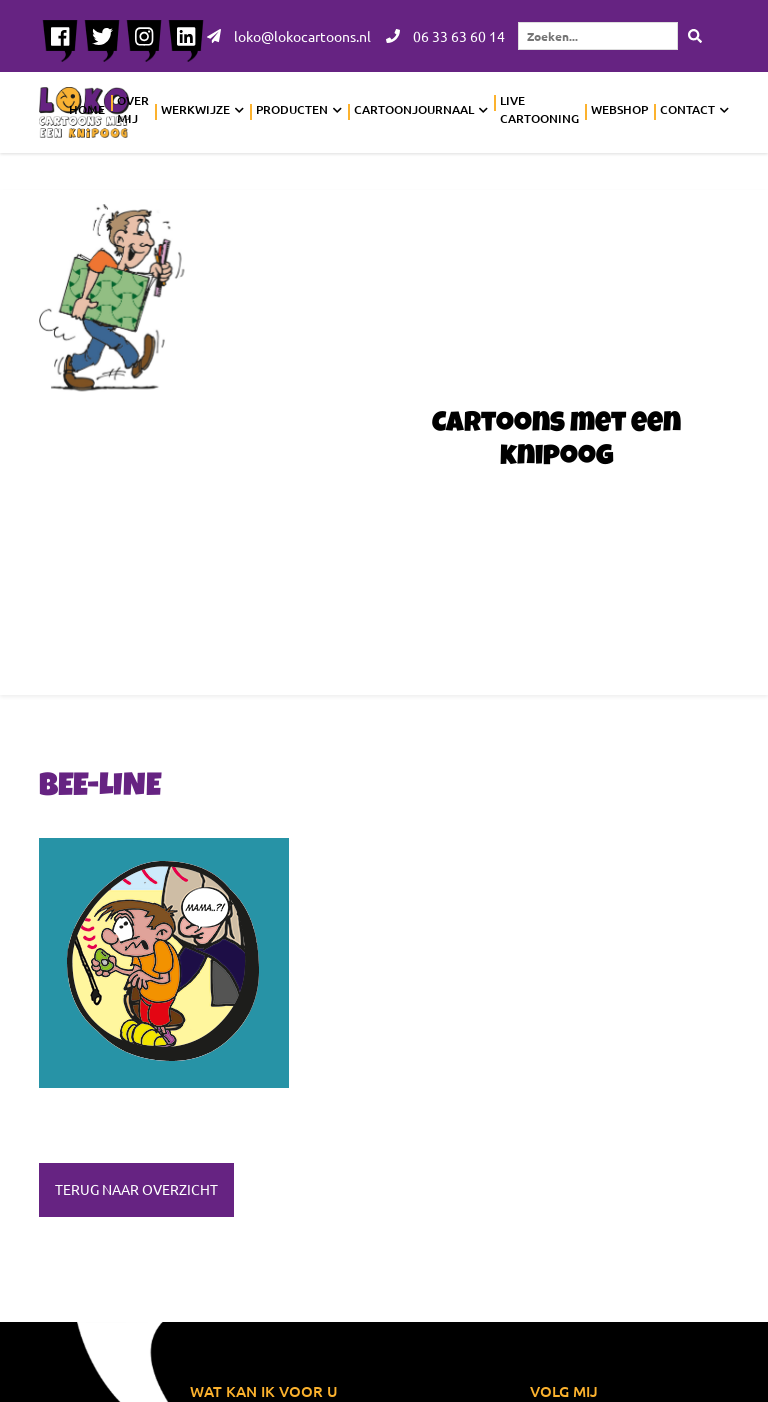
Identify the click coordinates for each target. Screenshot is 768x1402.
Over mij (133, 109)
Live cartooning (539, 109)
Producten (292, 109)
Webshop (619, 109)
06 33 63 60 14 (445, 36)
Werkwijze (195, 109)
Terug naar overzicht (136, 1189)
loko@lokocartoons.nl (289, 36)
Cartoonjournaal (414, 109)
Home (87, 109)
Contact (687, 109)
